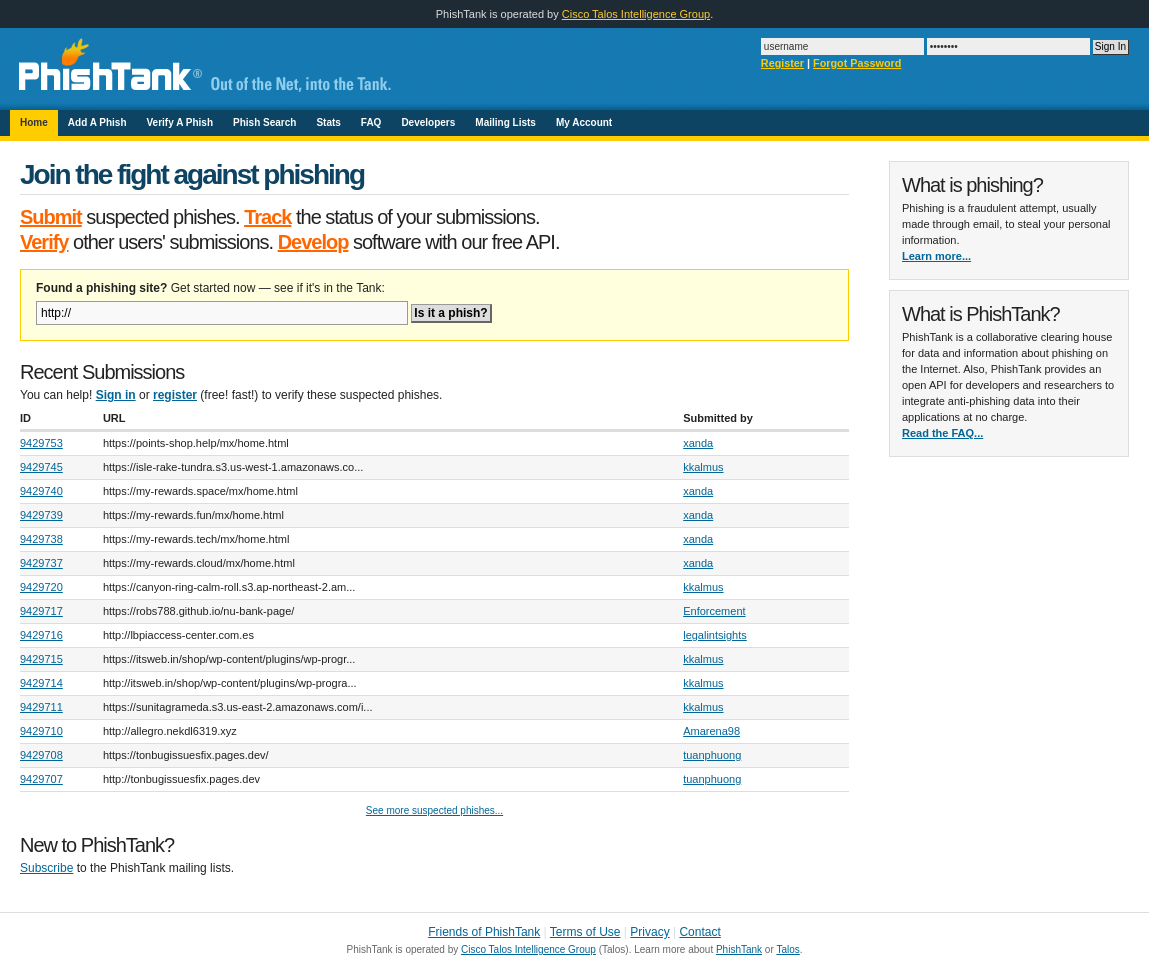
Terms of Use (585, 932)
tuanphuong (712, 755)
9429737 (41, 563)
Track (267, 217)
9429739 (41, 515)
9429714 (41, 683)
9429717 (41, 611)
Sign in (116, 395)
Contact (699, 932)
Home (34, 122)
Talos (787, 949)
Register (782, 63)
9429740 (41, 491)
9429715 (41, 659)
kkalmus (703, 467)
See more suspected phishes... (434, 810)
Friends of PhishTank (484, 932)
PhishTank (739, 949)
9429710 (41, 731)
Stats (328, 122)
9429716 (41, 635)
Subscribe (46, 868)
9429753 (41, 443)
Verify (44, 242)
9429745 (41, 467)
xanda (698, 443)
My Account (584, 122)
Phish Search (264, 122)
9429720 (41, 587)
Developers (428, 122)
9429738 (41, 539)
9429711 (41, 707)
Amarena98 (711, 731)
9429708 (41, 755)
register (175, 395)
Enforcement (714, 611)
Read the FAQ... (942, 433)
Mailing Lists (505, 122)
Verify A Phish (180, 122)
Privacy (649, 932)
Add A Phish (97, 122)
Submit (51, 217)
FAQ (371, 122)
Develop (313, 242)
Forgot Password (857, 63)
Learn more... (936, 256)
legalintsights (715, 635)
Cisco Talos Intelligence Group (636, 14)
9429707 (41, 779)
